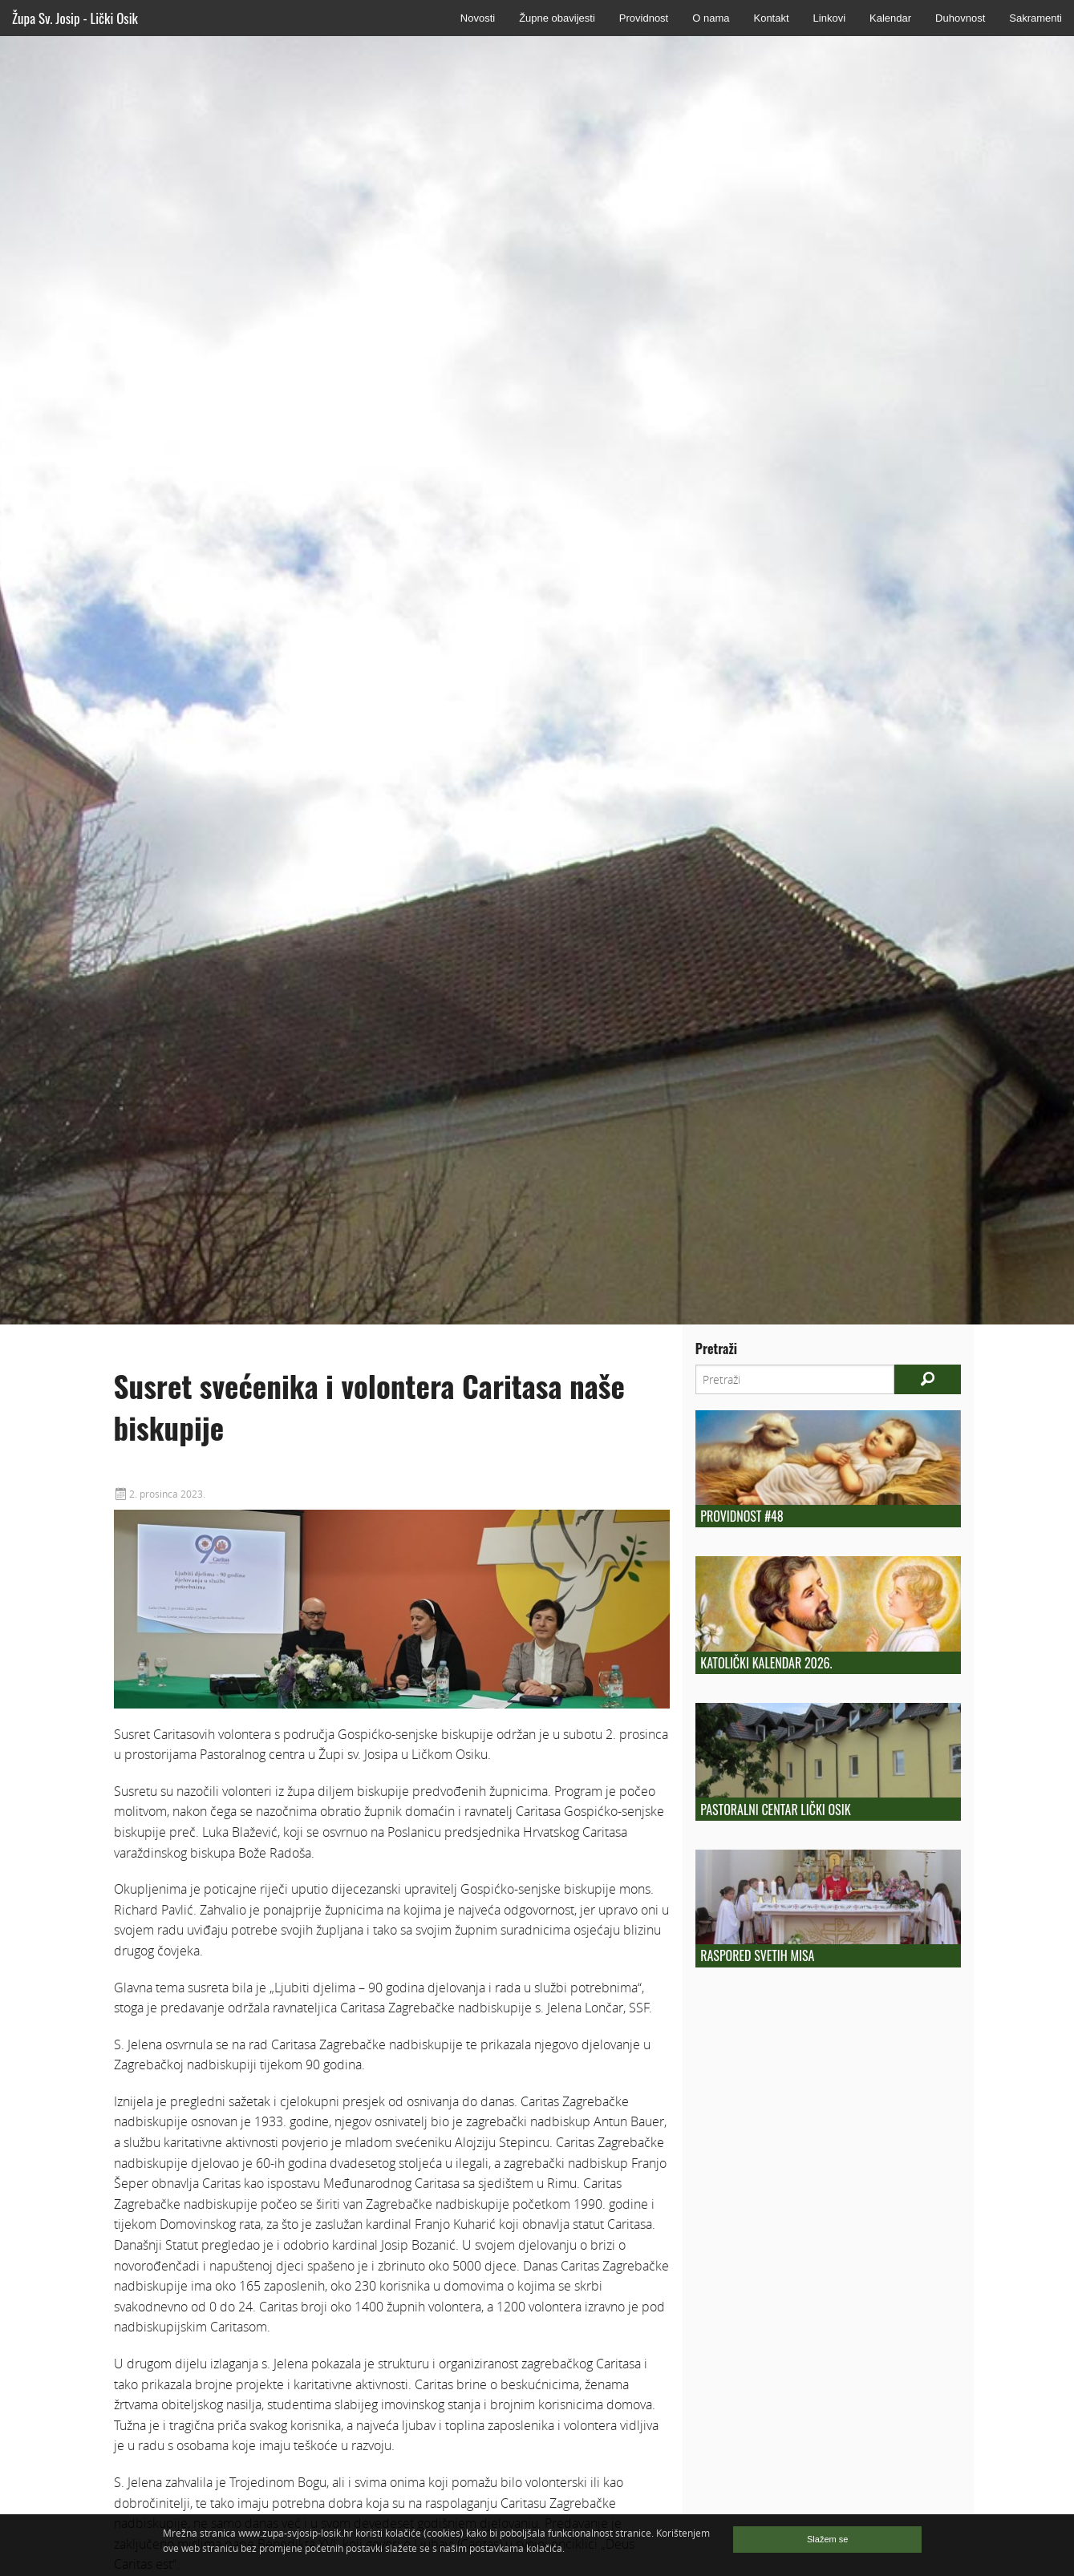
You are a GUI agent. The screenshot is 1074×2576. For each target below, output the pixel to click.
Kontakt (770, 18)
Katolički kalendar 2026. (766, 1662)
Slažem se (827, 2539)
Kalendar (890, 18)
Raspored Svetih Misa (757, 1955)
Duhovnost (960, 18)
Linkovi (829, 18)
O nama (710, 18)
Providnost (643, 18)
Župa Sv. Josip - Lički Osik (75, 18)
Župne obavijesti (557, 18)
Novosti (477, 18)
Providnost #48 (741, 1516)
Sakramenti (1035, 18)
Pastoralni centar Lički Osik (775, 1809)
